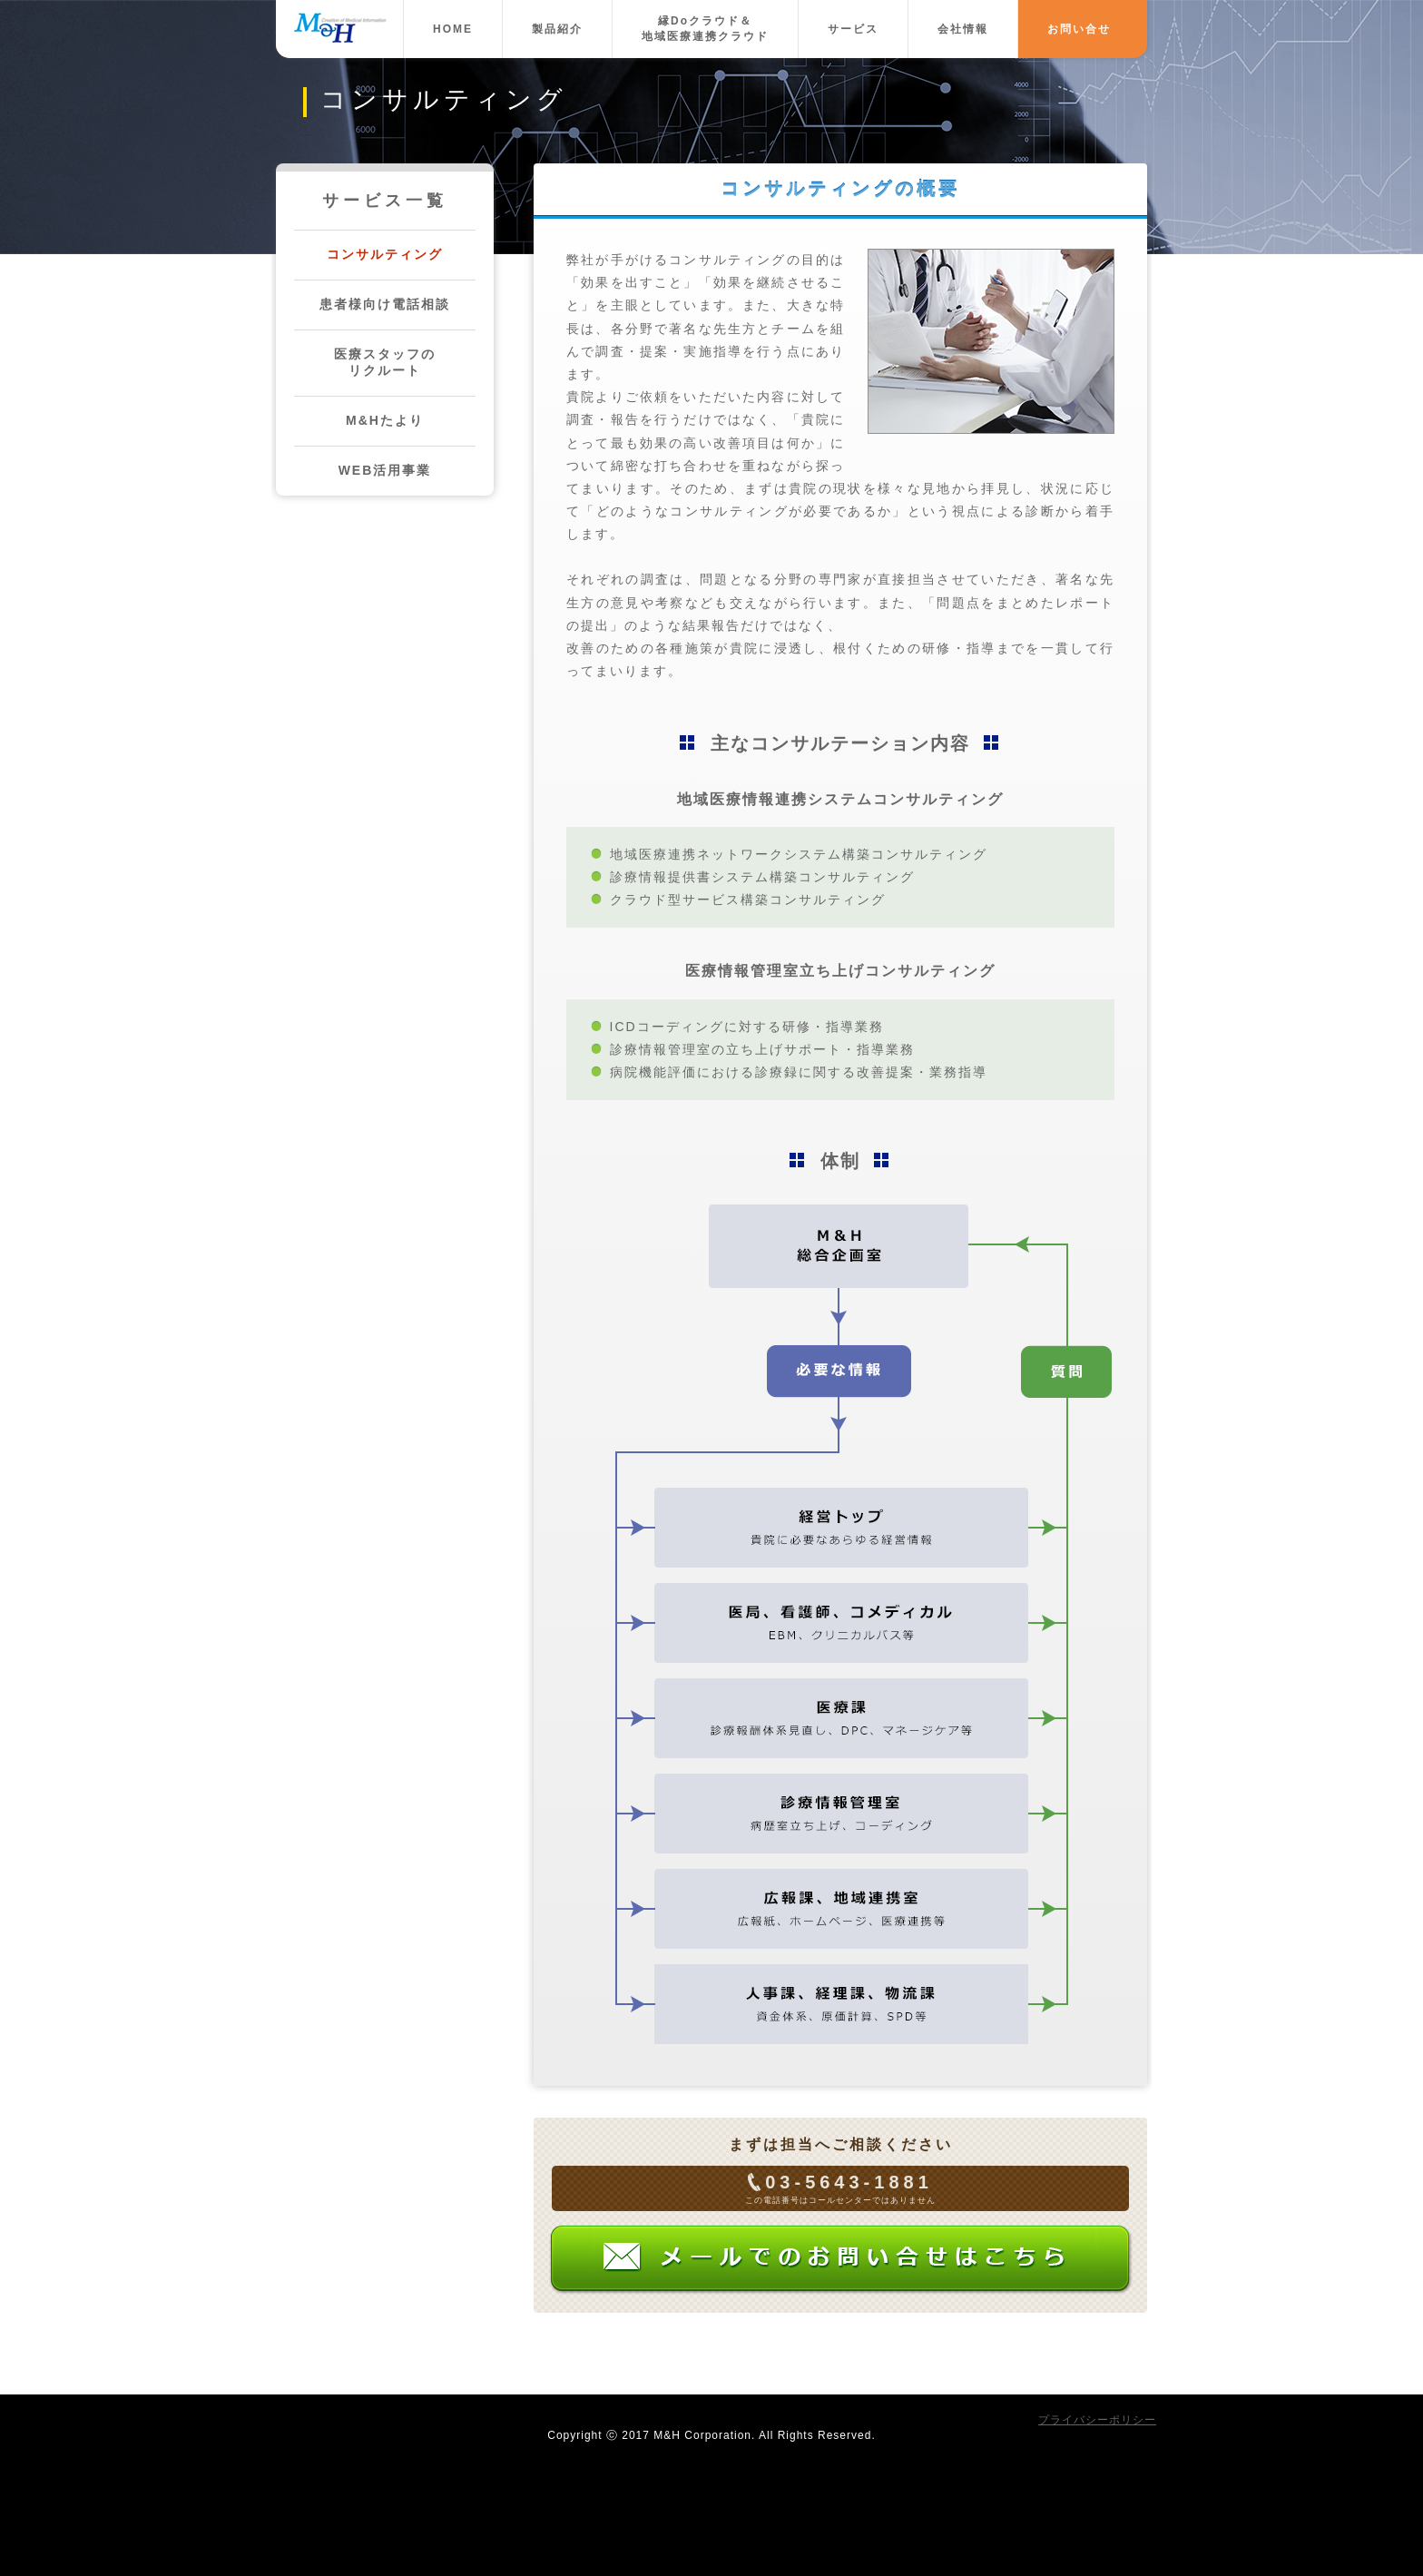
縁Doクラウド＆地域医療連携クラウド (705, 29)
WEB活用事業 (385, 470)
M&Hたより (385, 420)
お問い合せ (1079, 29)
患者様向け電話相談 (384, 304)
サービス (853, 29)
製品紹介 (557, 29)
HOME (453, 29)
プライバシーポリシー (1097, 2420)
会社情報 (962, 29)
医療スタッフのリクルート (385, 362)
